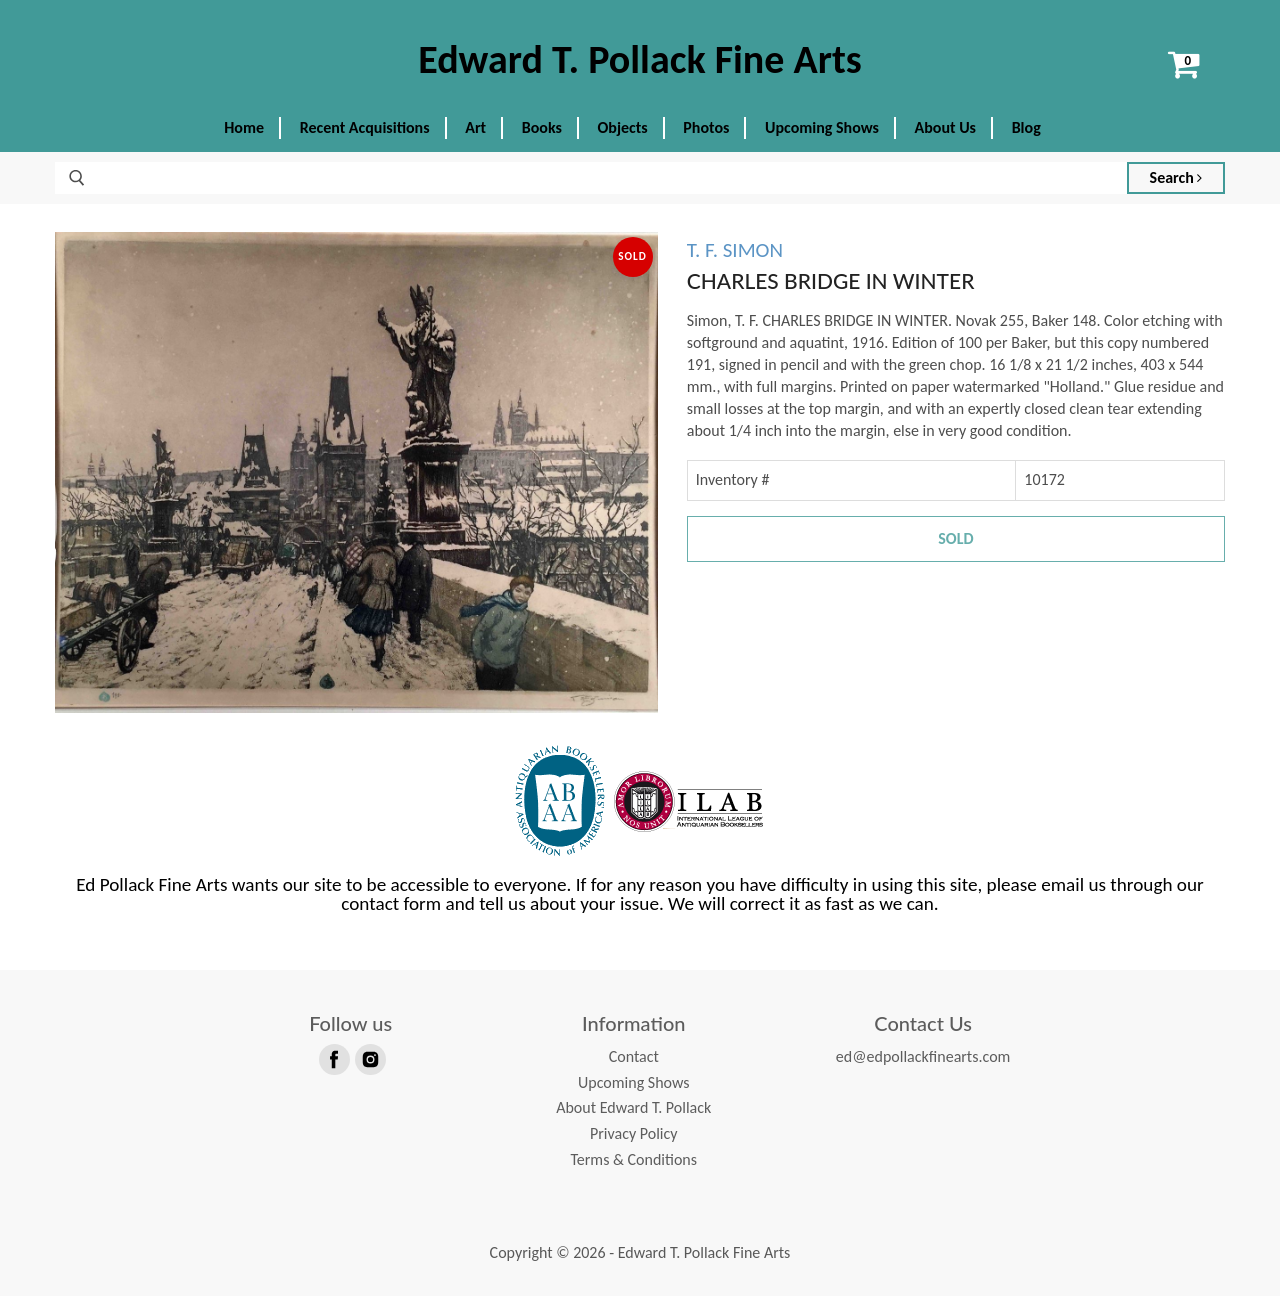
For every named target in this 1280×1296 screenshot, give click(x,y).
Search (1176, 177)
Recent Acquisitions (365, 127)
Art (475, 127)
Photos (706, 127)
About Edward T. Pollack (633, 1107)
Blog (1026, 127)
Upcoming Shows (822, 127)
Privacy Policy (634, 1133)
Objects (623, 127)
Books (542, 127)
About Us (945, 127)
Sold (955, 538)
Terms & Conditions (633, 1159)
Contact (634, 1056)
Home (244, 127)
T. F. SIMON (735, 250)
